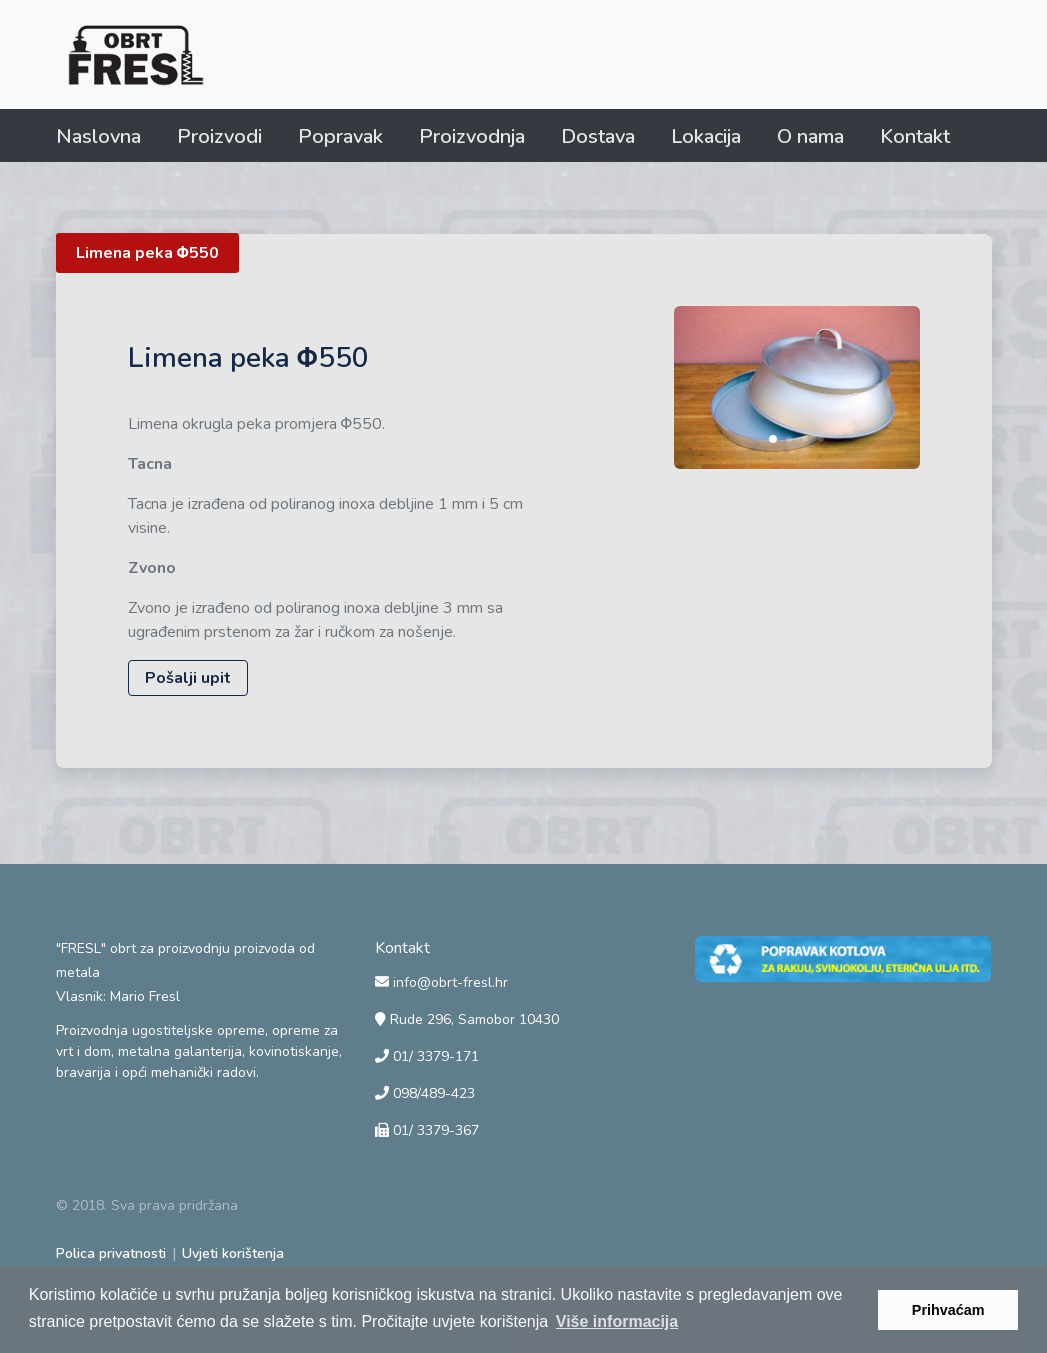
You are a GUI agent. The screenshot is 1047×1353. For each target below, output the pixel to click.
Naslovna (98, 136)
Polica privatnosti (111, 1253)
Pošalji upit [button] (188, 678)
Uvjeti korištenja (233, 1253)
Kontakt (915, 136)
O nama (810, 136)
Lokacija (706, 136)
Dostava (598, 136)
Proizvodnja (472, 136)
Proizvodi (219, 136)
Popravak (340, 136)
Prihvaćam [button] (948, 1310)
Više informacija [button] (617, 1321)
